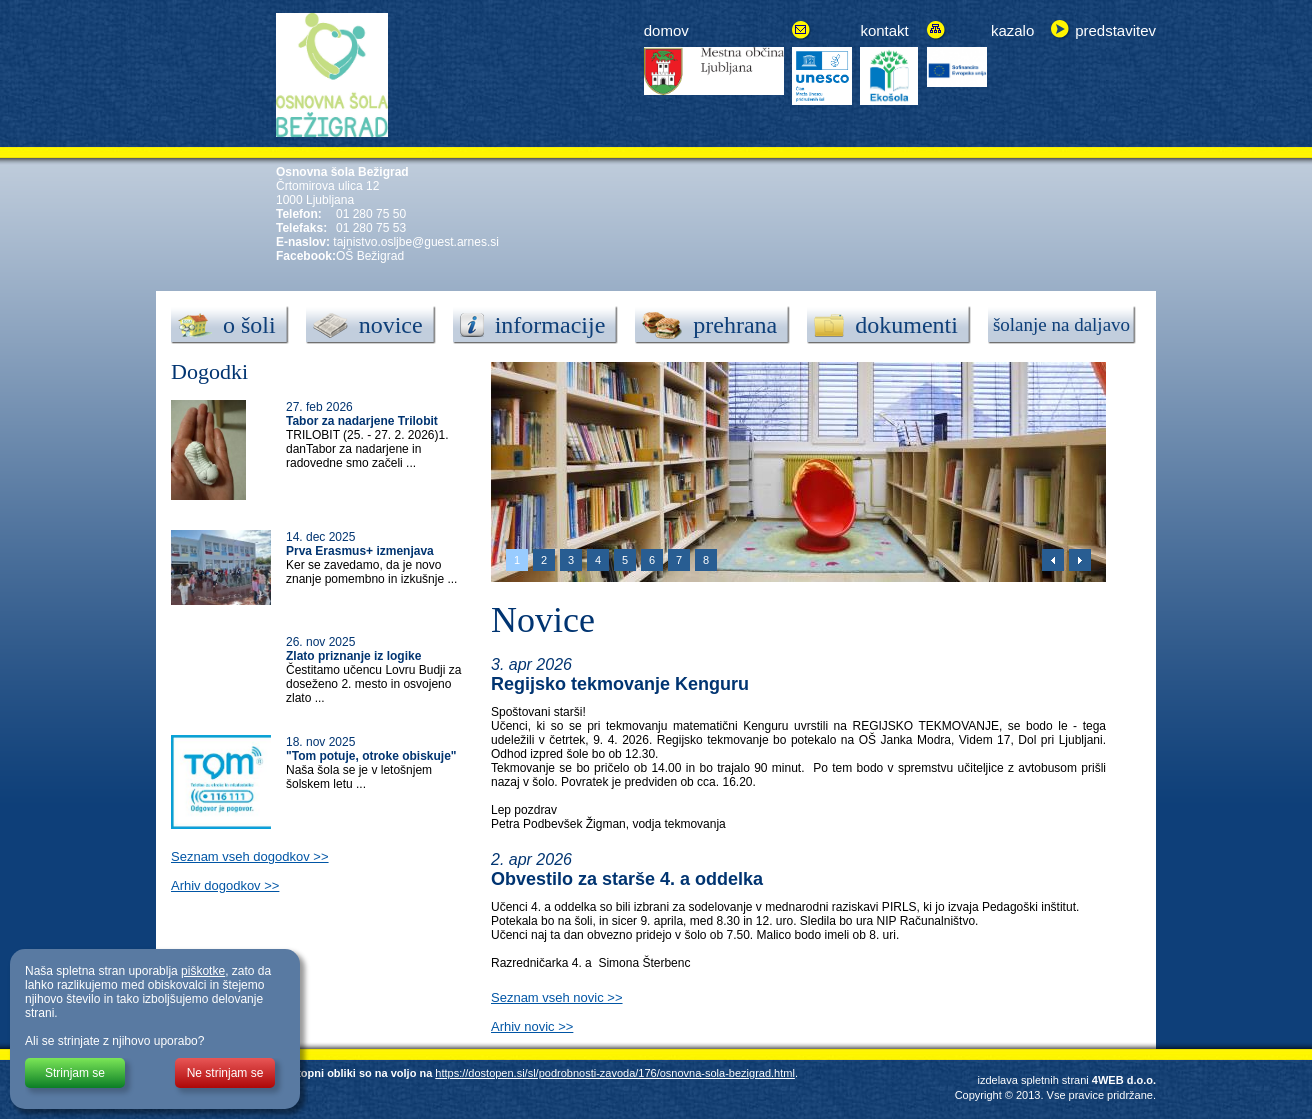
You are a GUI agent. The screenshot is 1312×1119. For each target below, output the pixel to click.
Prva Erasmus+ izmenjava (360, 551)
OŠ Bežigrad (370, 256)
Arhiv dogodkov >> (225, 885)
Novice (543, 620)
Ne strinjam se (225, 1073)
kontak (882, 30)
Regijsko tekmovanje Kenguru (620, 684)
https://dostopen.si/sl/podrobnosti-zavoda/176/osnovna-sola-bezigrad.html (615, 1073)
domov (666, 30)
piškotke (203, 971)
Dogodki (209, 371)
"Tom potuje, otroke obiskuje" (371, 756)
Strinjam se (75, 1073)
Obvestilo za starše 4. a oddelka (627, 879)
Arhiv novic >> (532, 1026)
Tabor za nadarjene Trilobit (362, 421)
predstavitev (1115, 30)
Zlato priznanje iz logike (353, 656)
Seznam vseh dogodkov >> (250, 856)
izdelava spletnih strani (1032, 1080)
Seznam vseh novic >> (557, 997)
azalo (1016, 30)
